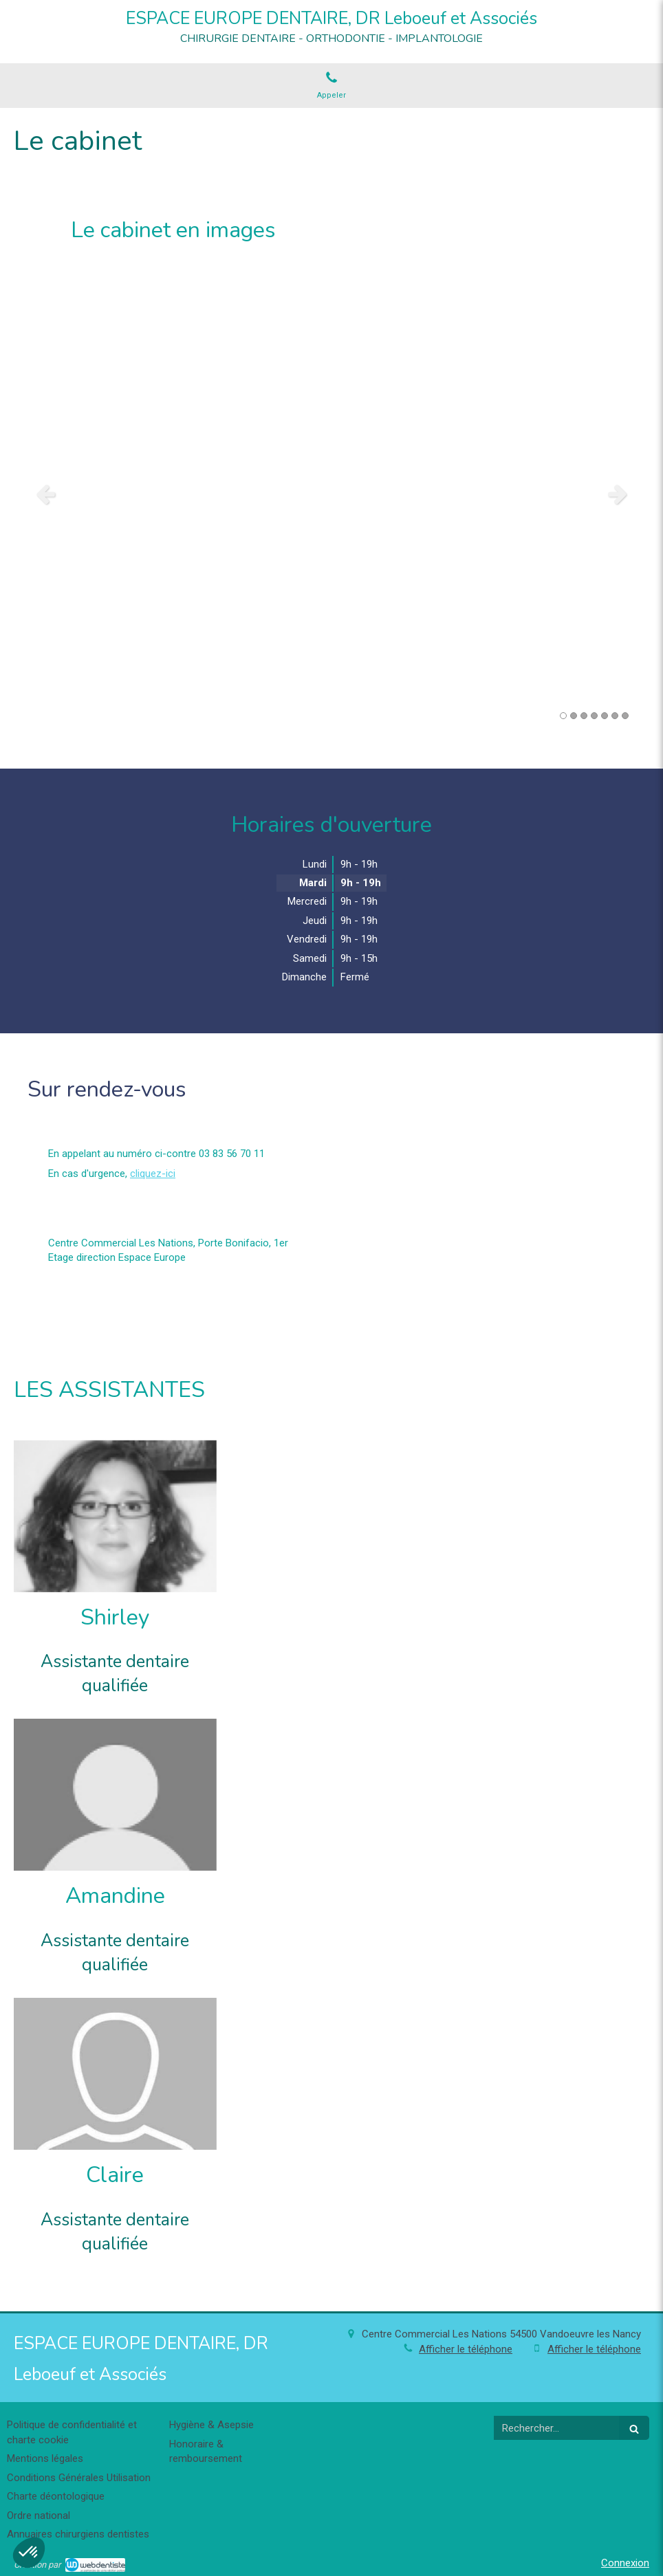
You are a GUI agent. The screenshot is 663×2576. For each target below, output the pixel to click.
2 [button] (573, 715)
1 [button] (563, 715)
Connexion (625, 2563)
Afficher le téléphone (465, 2349)
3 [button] (583, 715)
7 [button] (625, 715)
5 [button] (604, 715)
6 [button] (614, 715)
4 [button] (594, 715)
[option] (331, 493)
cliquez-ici (152, 1173)
